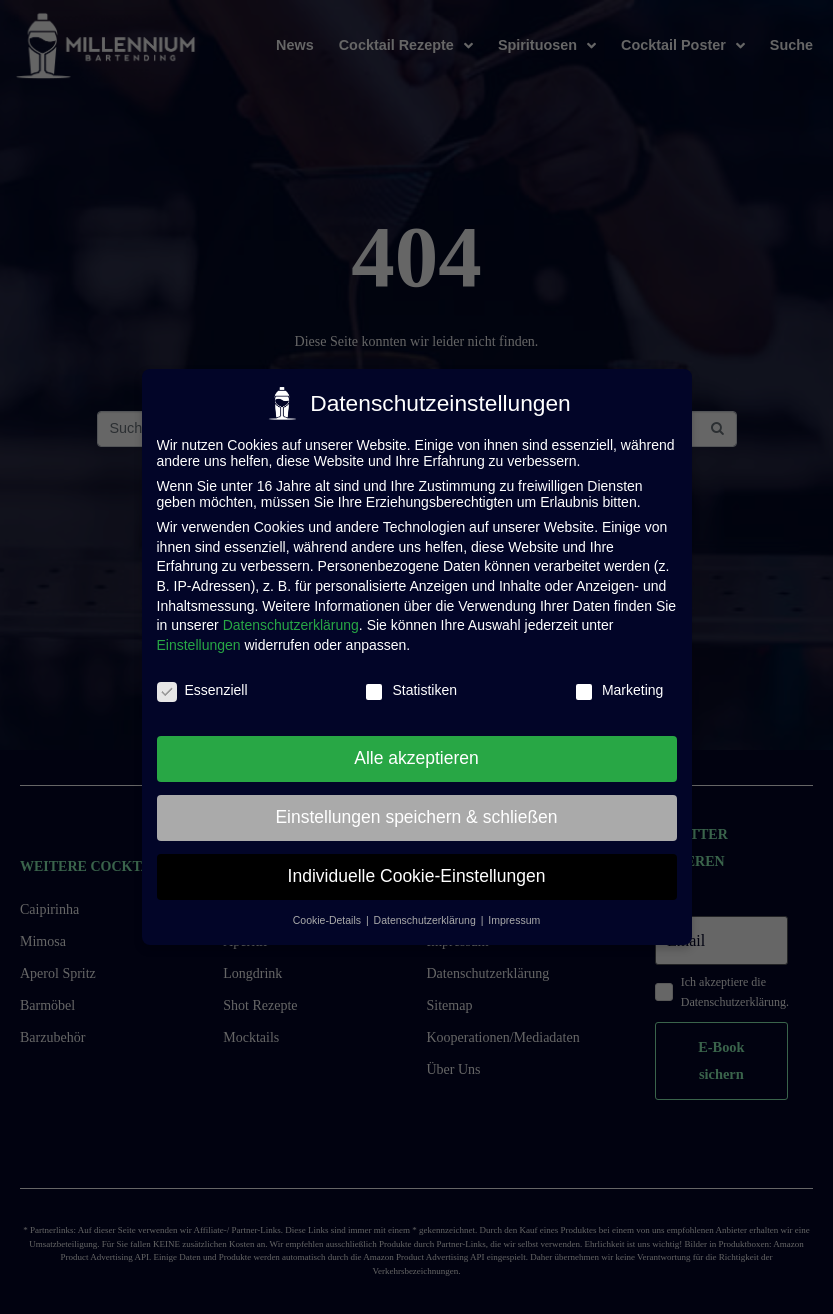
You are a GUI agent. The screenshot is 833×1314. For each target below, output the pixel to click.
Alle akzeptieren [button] (416, 749)
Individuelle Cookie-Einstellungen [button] (417, 867)
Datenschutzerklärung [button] (426, 910)
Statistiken (410, 680)
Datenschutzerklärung (291, 616)
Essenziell (202, 680)
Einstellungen (199, 635)
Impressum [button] (514, 910)
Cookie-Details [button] (328, 910)
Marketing (618, 680)
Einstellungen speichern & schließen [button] (416, 808)
